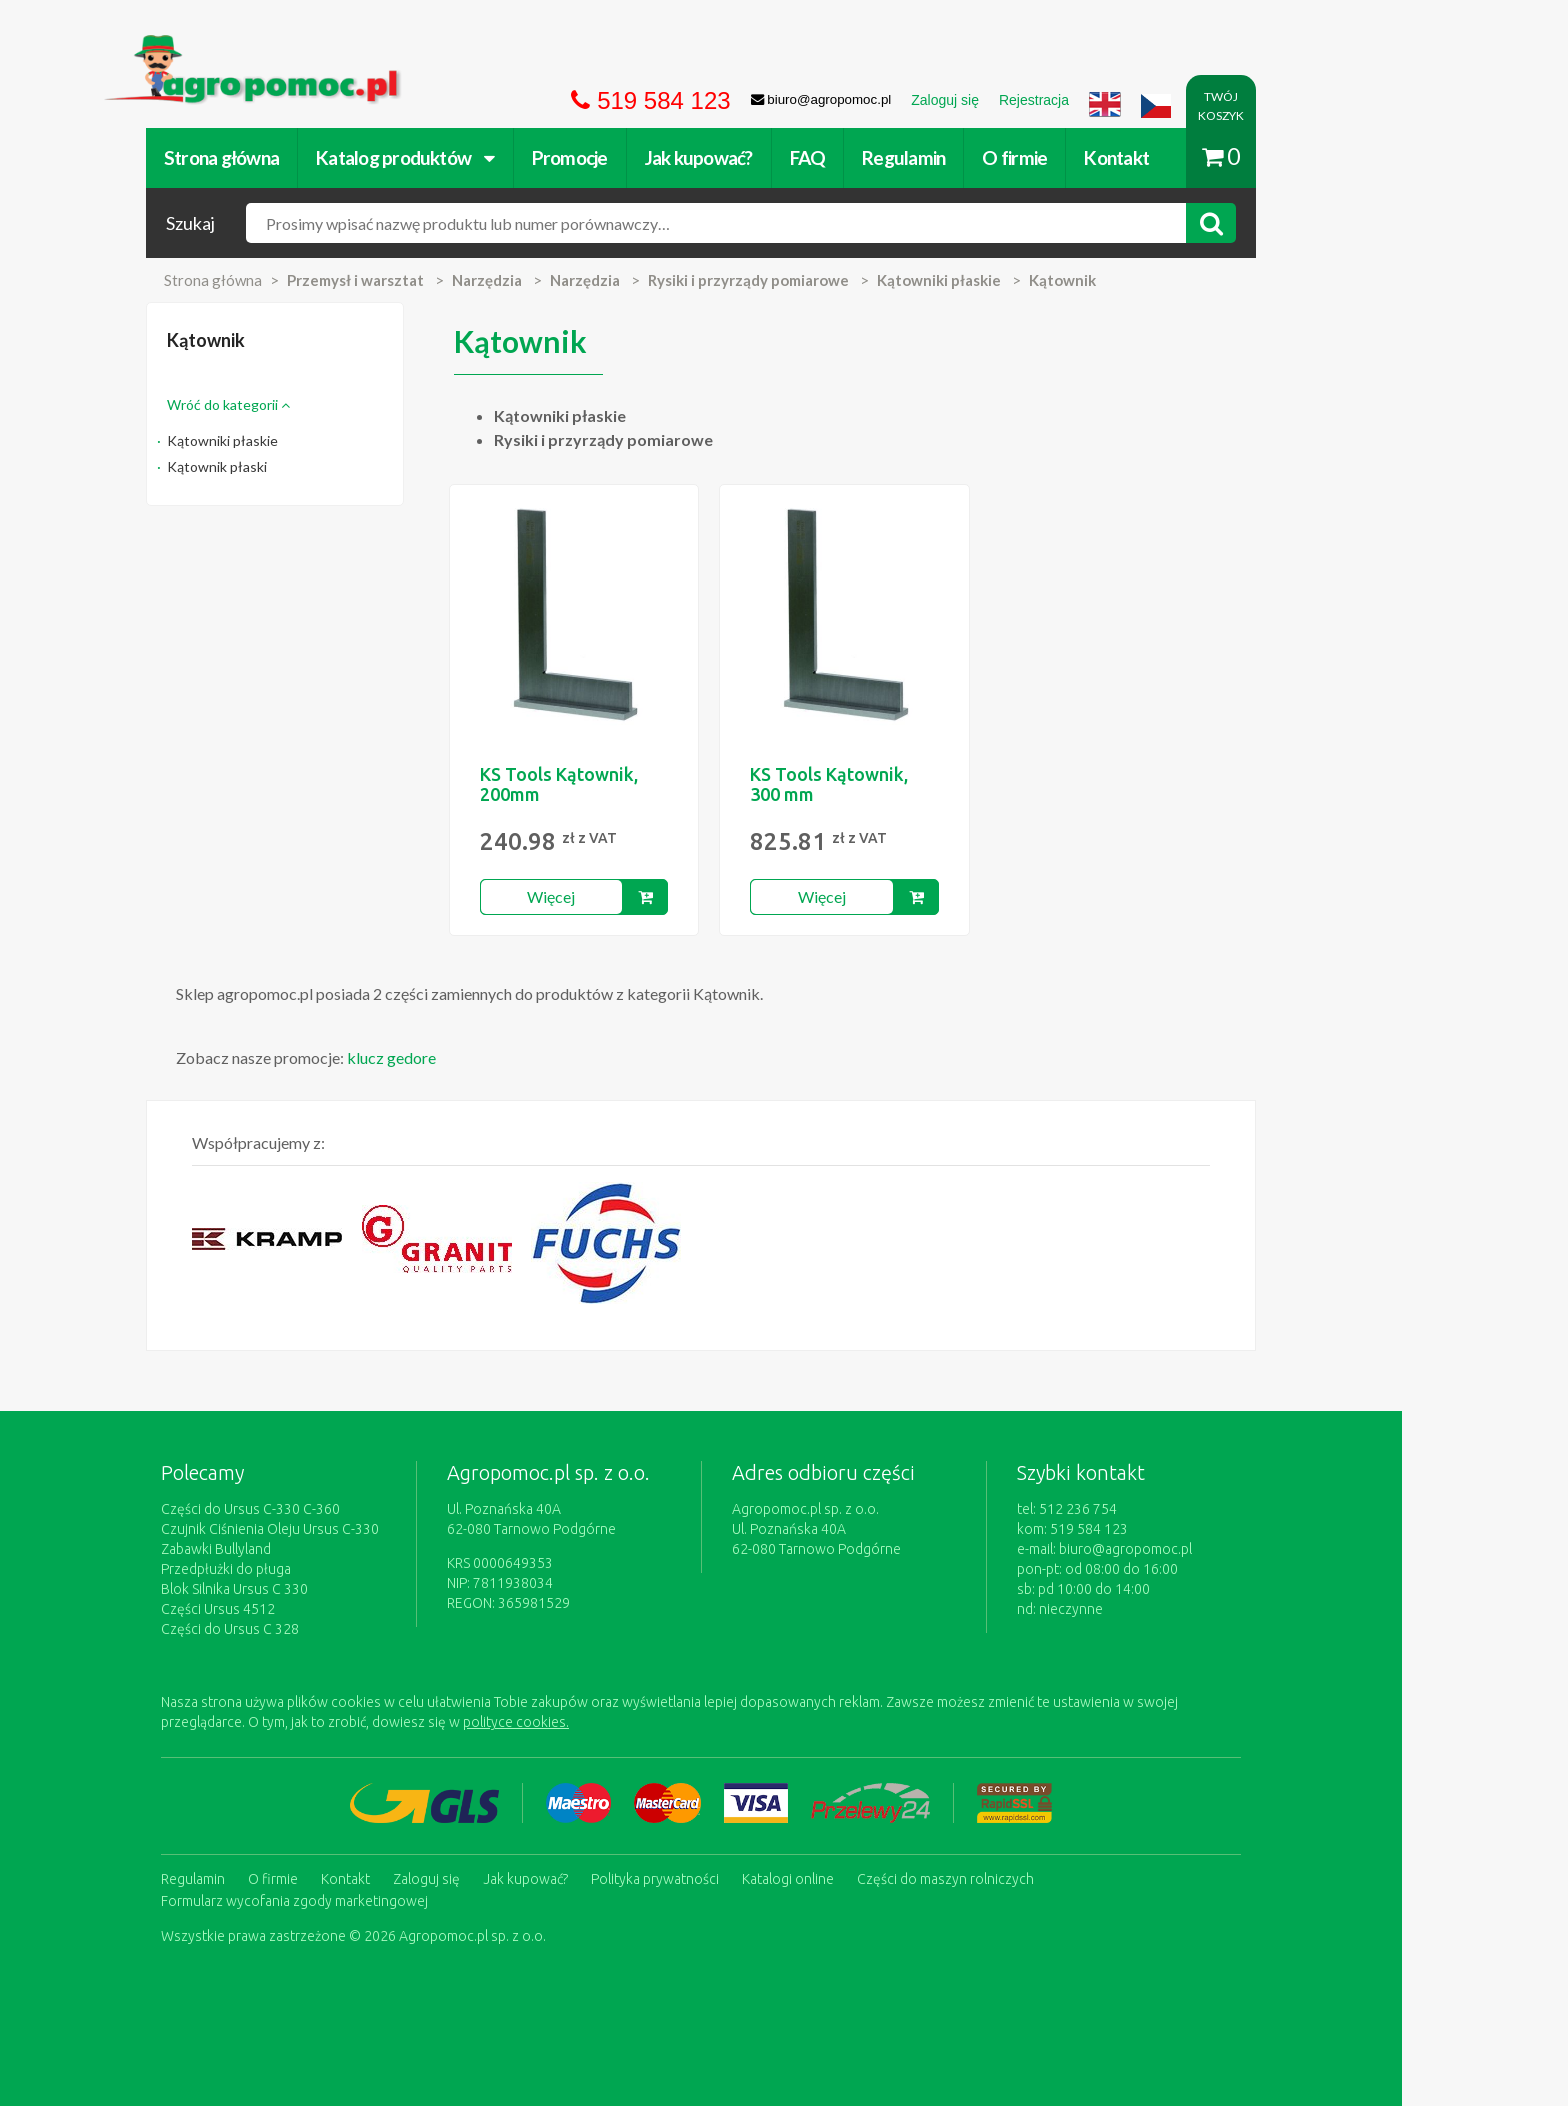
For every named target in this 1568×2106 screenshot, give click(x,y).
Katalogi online (871, 1878)
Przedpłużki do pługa (309, 1569)
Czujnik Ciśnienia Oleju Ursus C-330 (353, 1529)
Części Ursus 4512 (301, 1609)
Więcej (634, 896)
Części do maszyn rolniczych (1028, 1878)
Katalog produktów (488, 157)
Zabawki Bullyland (299, 1549)
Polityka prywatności (738, 1878)
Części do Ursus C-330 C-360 (333, 1509)
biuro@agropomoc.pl (1208, 1549)
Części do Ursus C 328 (313, 1629)
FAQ (891, 157)
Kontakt (1199, 157)
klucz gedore (474, 1057)
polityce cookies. (599, 1722)
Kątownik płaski (300, 466)
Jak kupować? (782, 157)
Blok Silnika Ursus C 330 (317, 1589)
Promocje (653, 157)
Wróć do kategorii (311, 404)
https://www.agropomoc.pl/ (283, 46)
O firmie (1097, 157)
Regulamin (986, 157)
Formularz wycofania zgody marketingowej (377, 1898)
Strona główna (304, 157)
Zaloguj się (509, 1878)
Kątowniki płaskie (305, 440)
